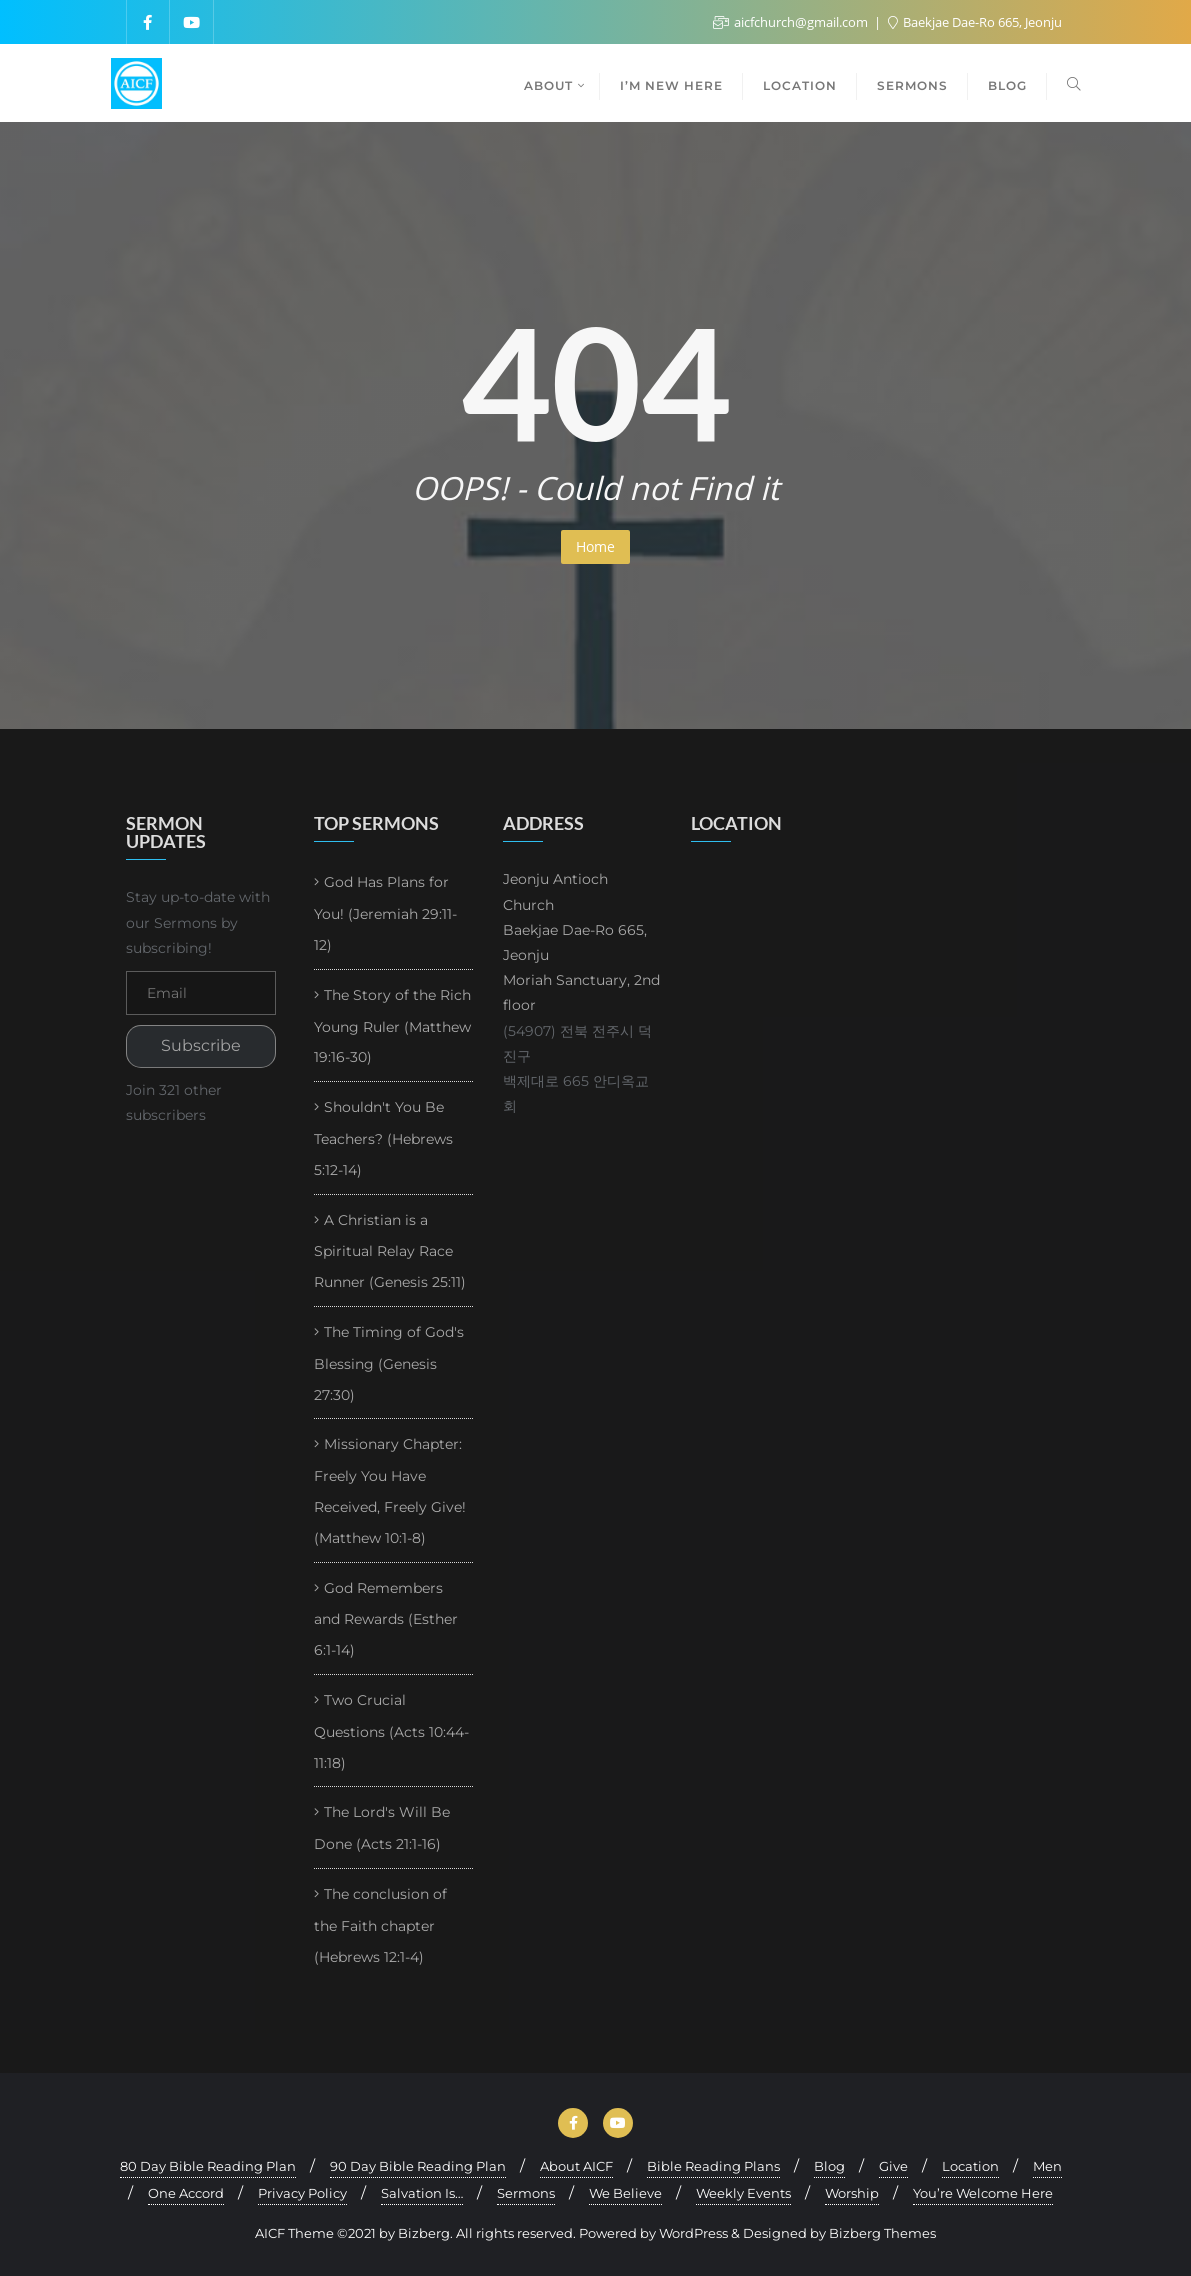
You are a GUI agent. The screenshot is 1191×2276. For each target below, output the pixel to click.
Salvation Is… (422, 2193)
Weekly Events (743, 2193)
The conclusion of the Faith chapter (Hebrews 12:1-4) (380, 1925)
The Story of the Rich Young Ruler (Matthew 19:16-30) (392, 1026)
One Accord (186, 2193)
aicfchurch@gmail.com (792, 22)
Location (970, 2166)
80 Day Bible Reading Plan (208, 2166)
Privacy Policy (302, 2193)
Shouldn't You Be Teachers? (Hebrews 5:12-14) (383, 1138)
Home (595, 546)
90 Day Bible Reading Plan (418, 2166)
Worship (852, 2193)
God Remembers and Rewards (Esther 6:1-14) (386, 1619)
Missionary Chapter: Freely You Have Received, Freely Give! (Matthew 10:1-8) (390, 1490)
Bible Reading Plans (713, 2166)
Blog (829, 2166)
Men (1047, 2166)
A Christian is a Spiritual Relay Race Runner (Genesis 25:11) (390, 1251)
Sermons (526, 2193)
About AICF (576, 2166)
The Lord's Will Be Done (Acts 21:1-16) (382, 1828)
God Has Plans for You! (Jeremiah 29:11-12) (385, 913)
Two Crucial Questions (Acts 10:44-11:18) (391, 1731)
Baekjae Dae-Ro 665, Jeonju (975, 22)
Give (893, 2166)
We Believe (625, 2193)
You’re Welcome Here (983, 2193)
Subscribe (201, 1045)
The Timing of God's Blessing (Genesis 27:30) (389, 1363)
